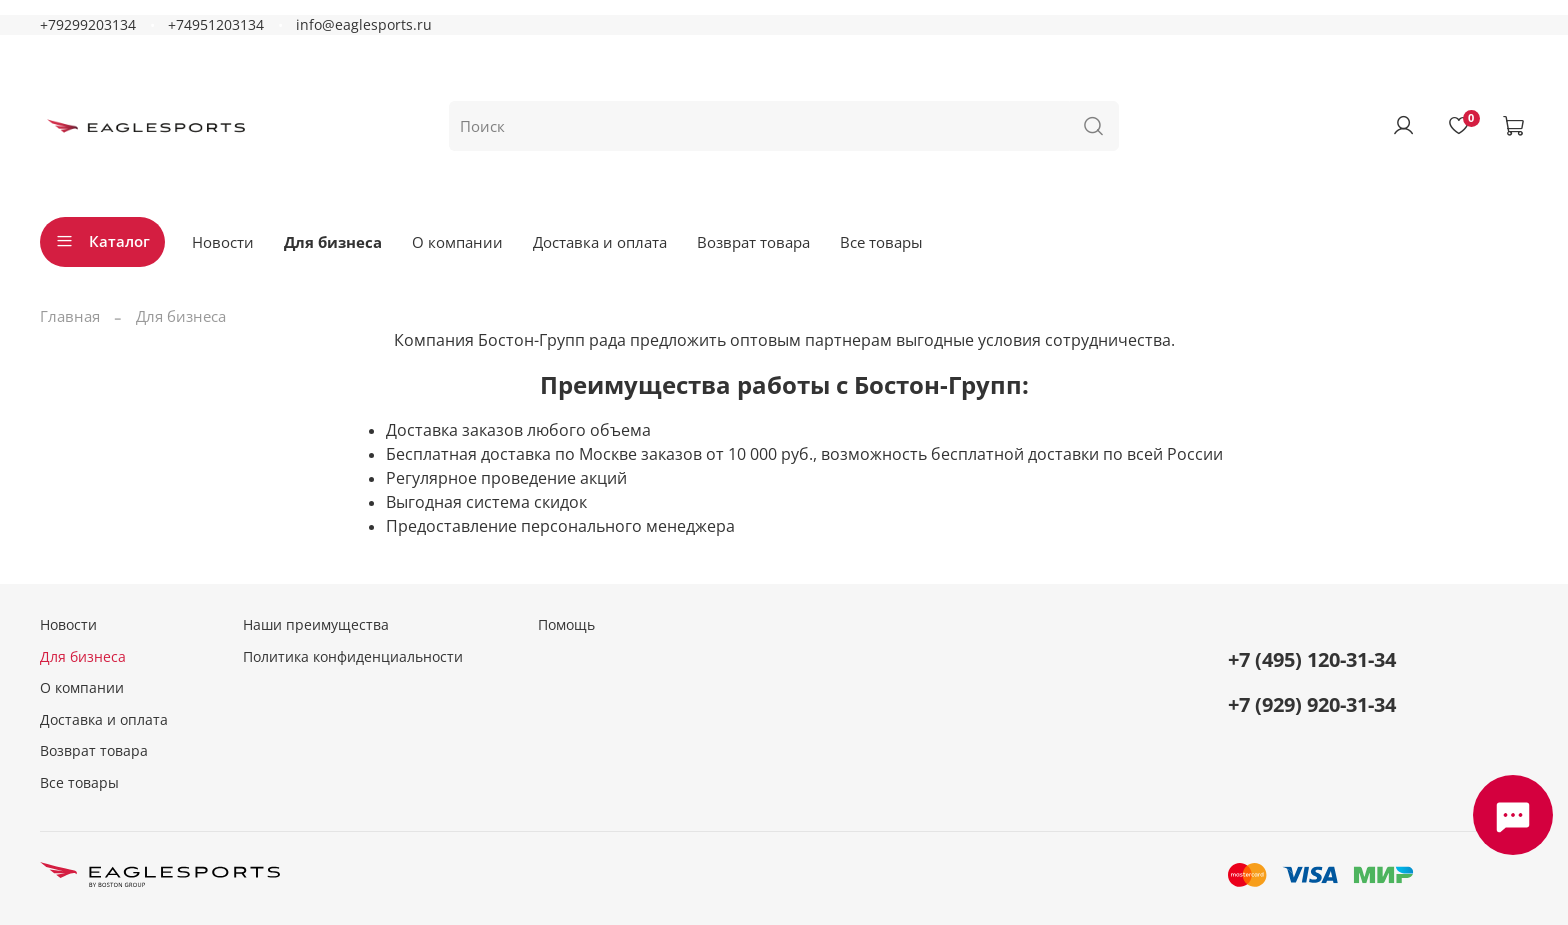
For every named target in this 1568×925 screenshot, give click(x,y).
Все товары (881, 242)
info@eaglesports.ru (364, 25)
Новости (223, 242)
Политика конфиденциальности (353, 657)
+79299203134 (88, 25)
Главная (70, 316)
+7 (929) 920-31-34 (1312, 704)
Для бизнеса (333, 242)
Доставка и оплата (600, 242)
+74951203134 (216, 25)
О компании (457, 242)
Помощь (566, 625)
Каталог (102, 241)
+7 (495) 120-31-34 (1312, 659)
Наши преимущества (316, 625)
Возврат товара (753, 242)
